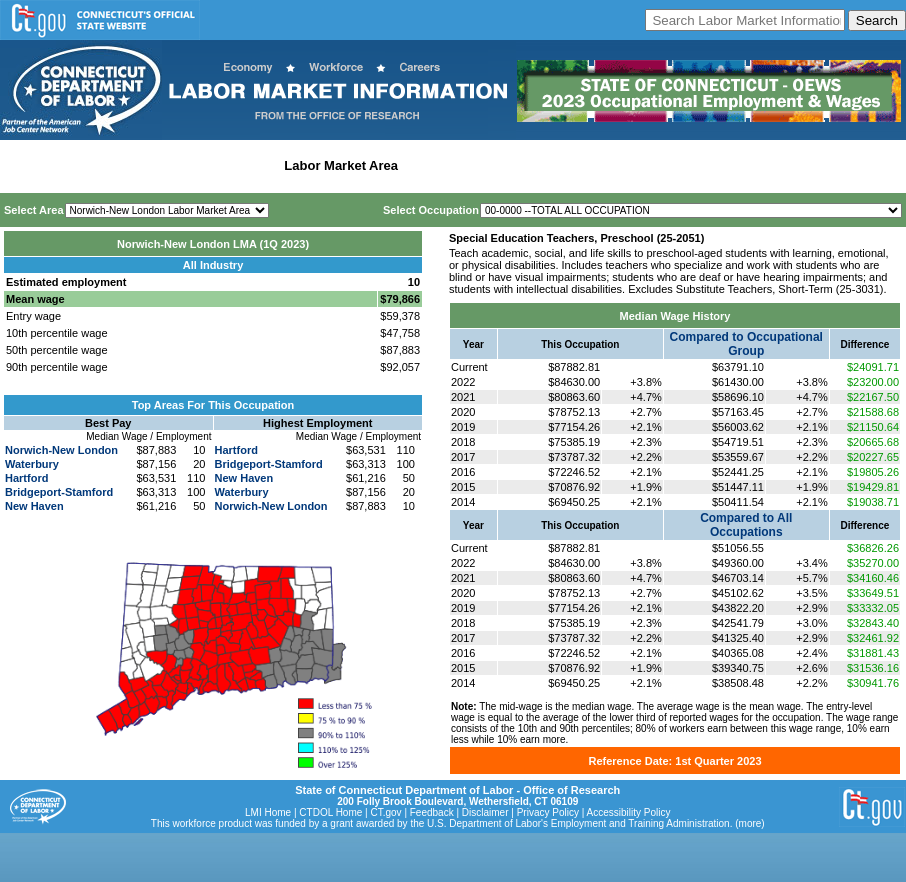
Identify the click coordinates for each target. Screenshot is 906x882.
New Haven (34, 506)
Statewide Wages (103, 165)
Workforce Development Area (495, 165)
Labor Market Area (341, 165)
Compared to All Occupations (746, 525)
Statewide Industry (218, 165)
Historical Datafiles (646, 165)
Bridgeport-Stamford (59, 492)
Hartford (26, 478)
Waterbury (32, 464)
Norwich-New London (61, 450)
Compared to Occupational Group (746, 344)
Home (23, 165)
